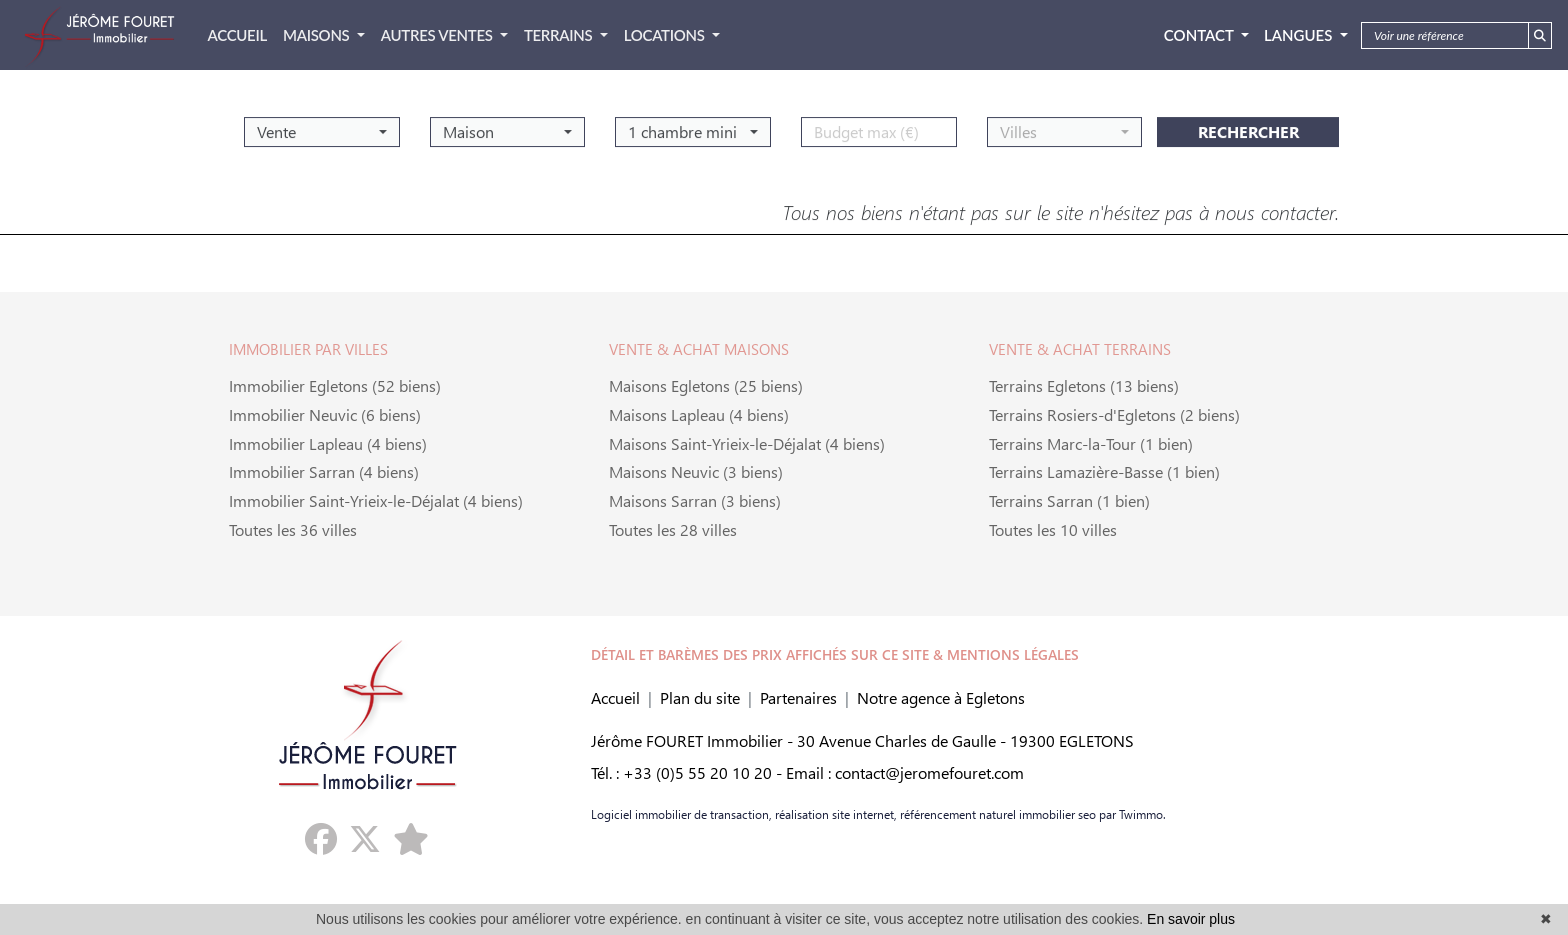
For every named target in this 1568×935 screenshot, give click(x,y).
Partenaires (798, 697)
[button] (322, 125)
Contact (1200, 35)
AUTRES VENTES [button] (438, 35)
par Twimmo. (1131, 814)
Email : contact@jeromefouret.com (905, 772)
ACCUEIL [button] (237, 35)
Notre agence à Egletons (941, 697)
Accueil (615, 697)
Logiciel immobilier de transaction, (681, 814)
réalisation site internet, (834, 814)
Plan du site (700, 697)
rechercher (1248, 124)
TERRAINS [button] (560, 35)
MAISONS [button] (318, 35)
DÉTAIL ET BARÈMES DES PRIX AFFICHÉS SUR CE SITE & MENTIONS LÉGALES (835, 654)
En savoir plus (1191, 919)
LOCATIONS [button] (666, 35)
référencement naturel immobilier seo (996, 814)
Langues (1300, 35)
